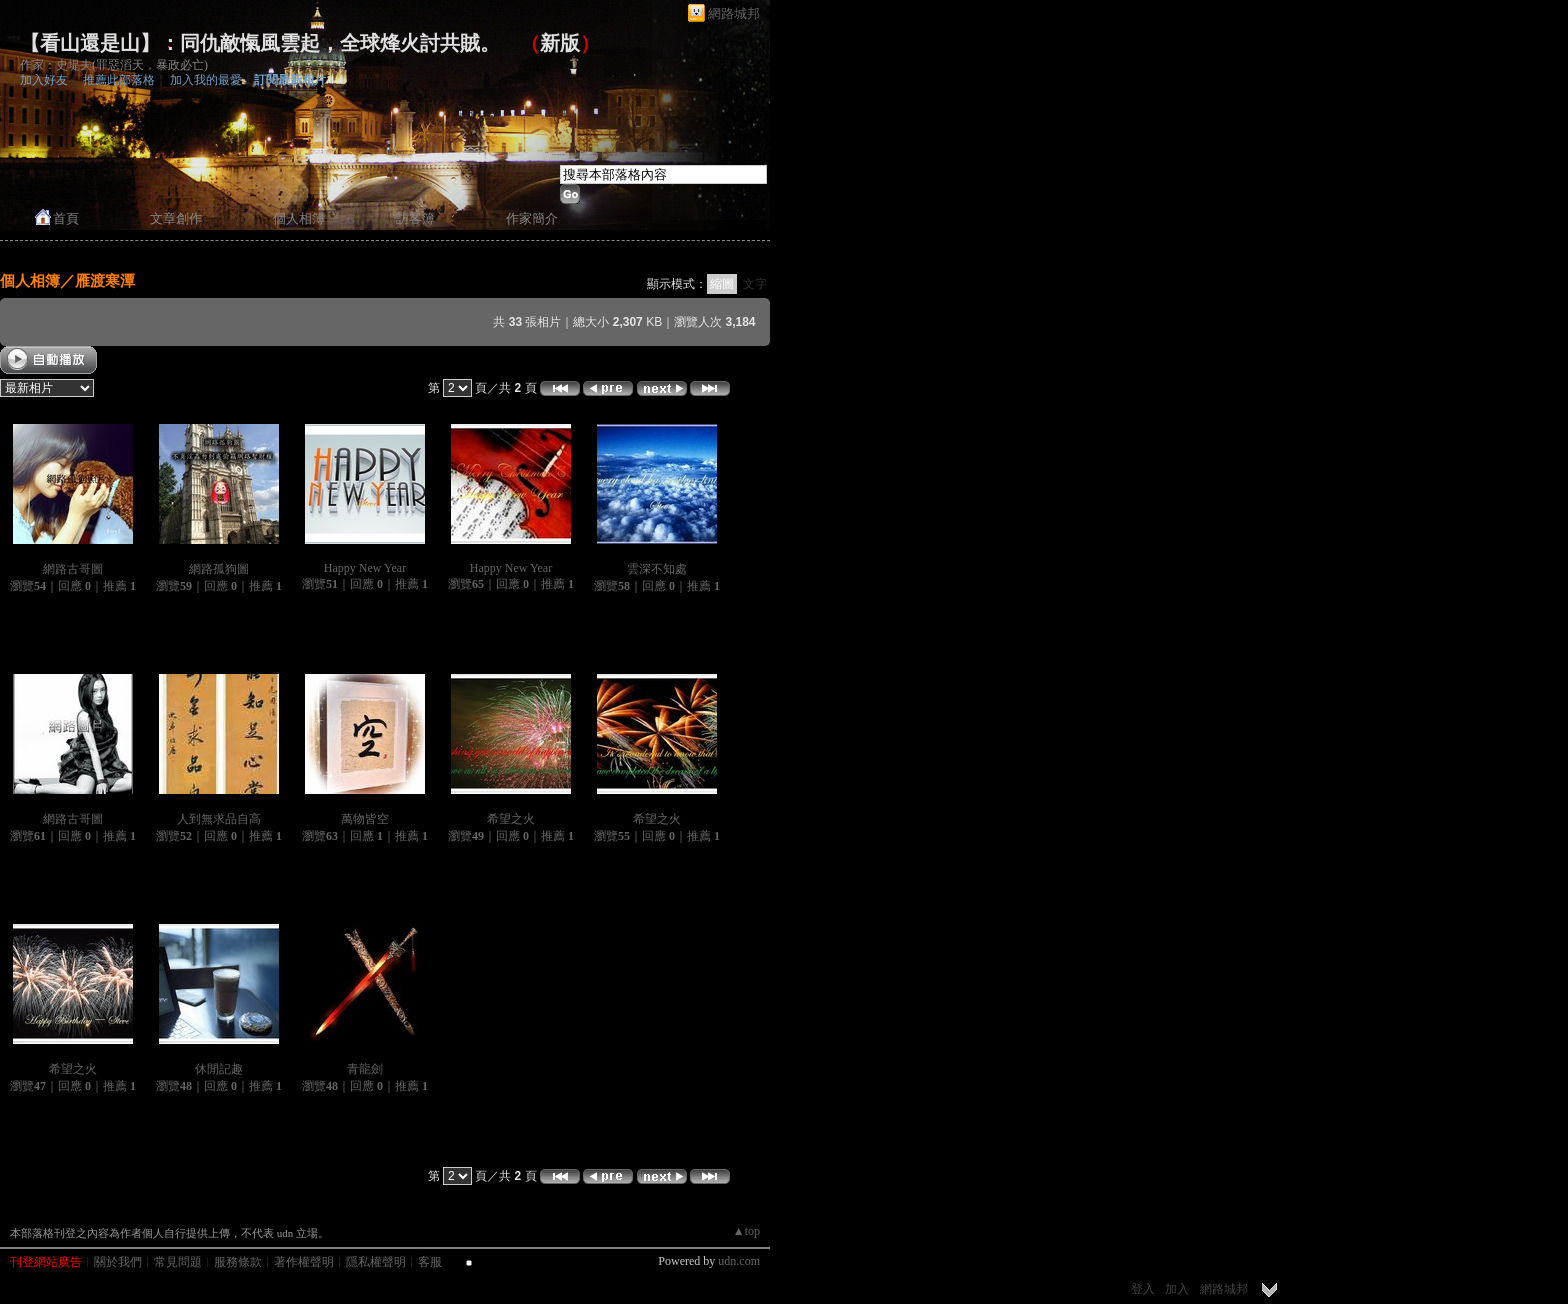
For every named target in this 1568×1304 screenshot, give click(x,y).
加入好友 (44, 80)
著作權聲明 (304, 1262)
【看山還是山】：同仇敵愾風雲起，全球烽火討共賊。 (260, 43)
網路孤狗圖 (219, 569)
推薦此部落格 (119, 80)
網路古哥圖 (73, 569)
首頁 (66, 218)
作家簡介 (532, 218)
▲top (746, 1231)
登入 (1143, 1289)
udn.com (739, 1261)
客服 (430, 1262)
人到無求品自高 (219, 819)
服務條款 (238, 1262)
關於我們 (118, 1262)
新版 (560, 43)
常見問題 (178, 1262)
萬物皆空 (365, 819)
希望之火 (511, 819)
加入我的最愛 (206, 80)
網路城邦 (734, 13)
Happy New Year (365, 568)
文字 (755, 284)
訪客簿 (415, 218)
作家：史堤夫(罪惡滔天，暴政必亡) (114, 65)
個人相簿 (299, 218)
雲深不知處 (657, 569)
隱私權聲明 (376, 1262)
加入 (1177, 1289)
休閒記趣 (219, 1069)
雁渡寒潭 (105, 280)
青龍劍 (365, 1069)
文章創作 (176, 218)
